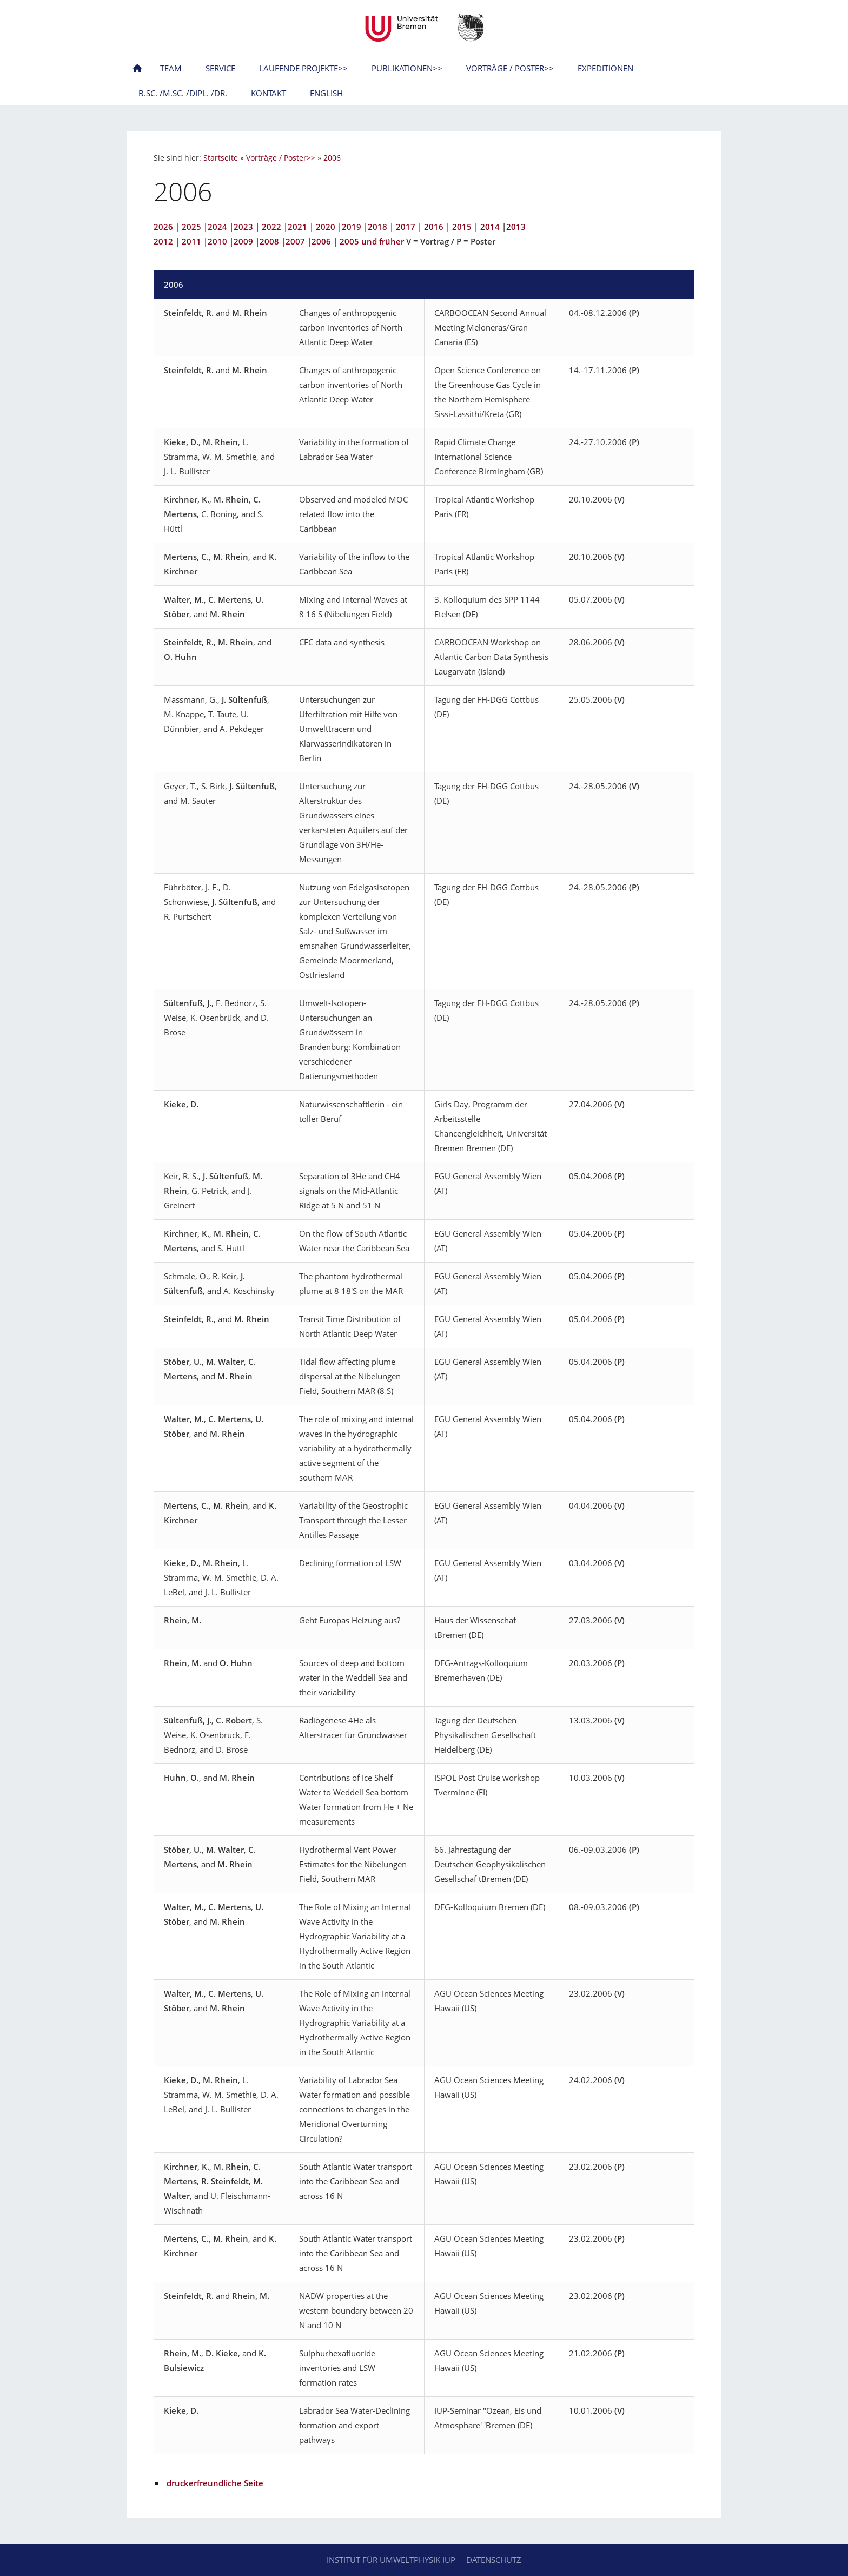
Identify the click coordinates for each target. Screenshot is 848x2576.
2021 (297, 226)
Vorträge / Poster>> (280, 158)
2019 (351, 226)
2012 (163, 241)
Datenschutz (493, 2559)
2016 (433, 226)
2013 (516, 226)
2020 (325, 226)
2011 (191, 241)
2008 (269, 241)
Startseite (220, 158)
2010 (217, 241)
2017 (405, 226)
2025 (191, 226)
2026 (163, 226)
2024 (217, 226)
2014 (490, 226)
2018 (377, 226)
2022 (271, 226)
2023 (243, 226)
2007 (295, 241)
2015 (462, 226)
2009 (243, 241)
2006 (332, 158)
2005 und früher (372, 241)
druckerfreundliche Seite (215, 2483)
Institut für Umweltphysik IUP (391, 2559)
